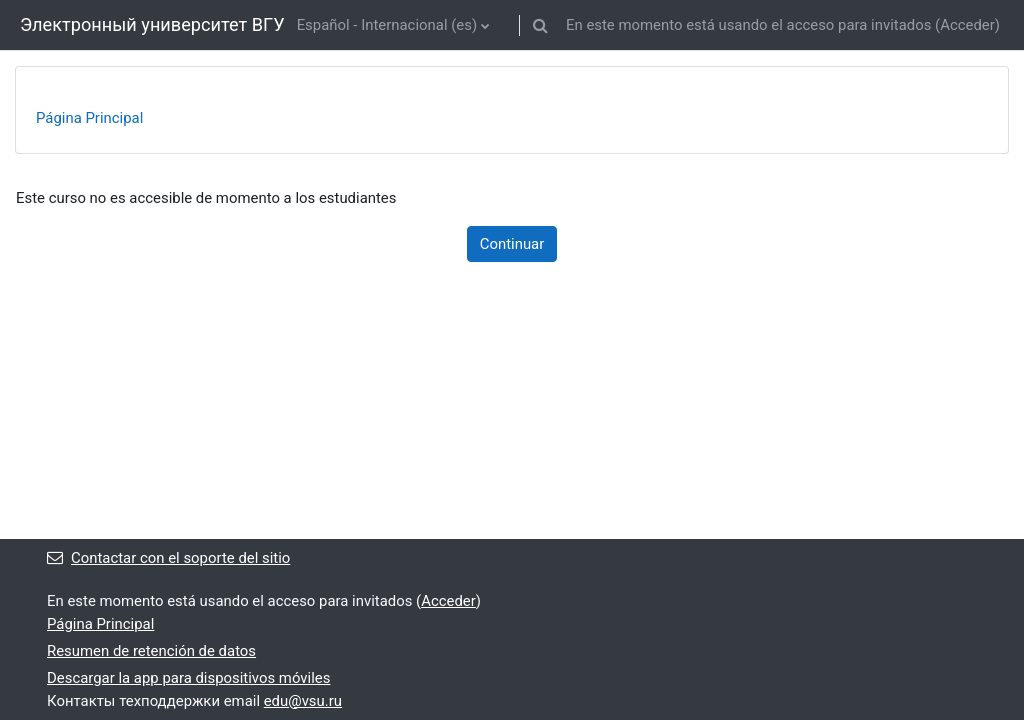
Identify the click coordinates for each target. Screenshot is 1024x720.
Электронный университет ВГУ (152, 24)
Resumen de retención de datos (151, 651)
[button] (541, 25)
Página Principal (89, 118)
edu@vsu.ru (303, 701)
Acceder (967, 25)
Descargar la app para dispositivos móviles (188, 678)
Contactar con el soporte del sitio (168, 558)
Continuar (512, 244)
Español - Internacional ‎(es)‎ (387, 25)
